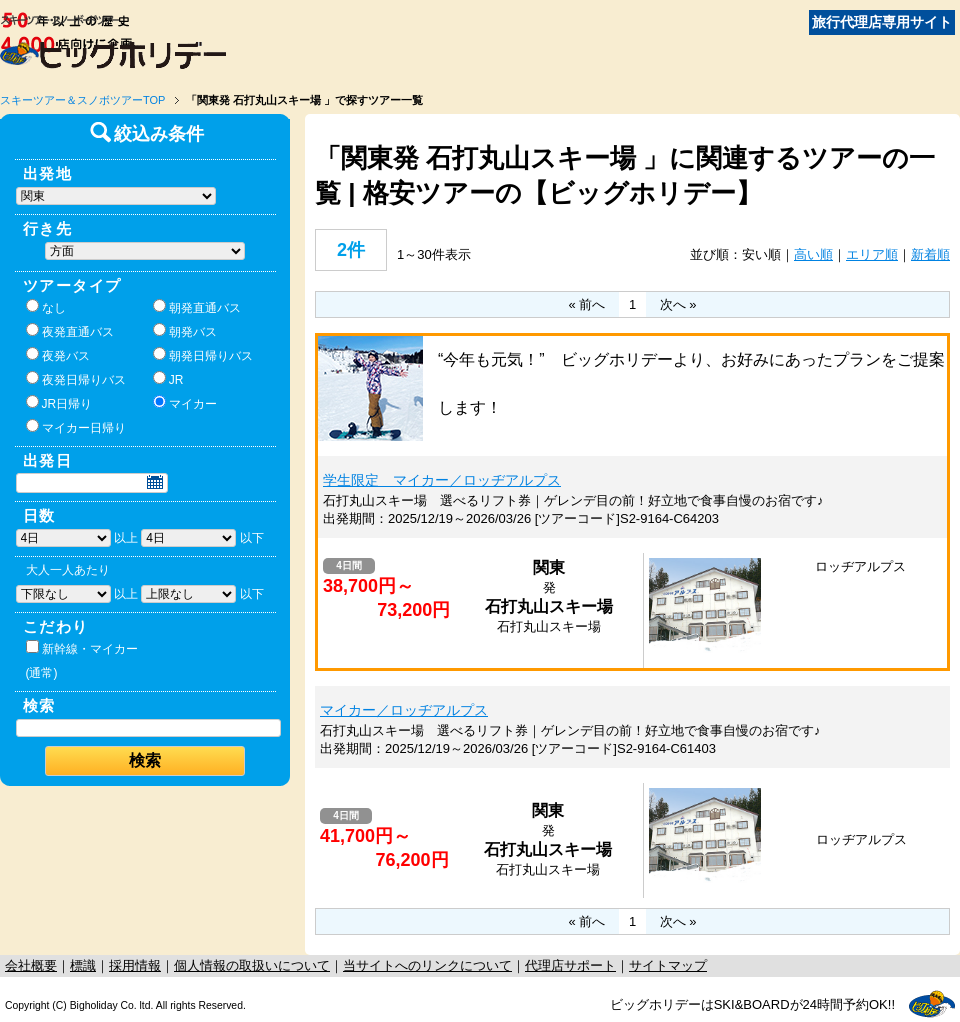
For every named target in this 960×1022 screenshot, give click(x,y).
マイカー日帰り (76, 427)
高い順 (813, 254)
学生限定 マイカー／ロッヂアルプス (442, 480)
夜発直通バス (70, 331)
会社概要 (31, 965)
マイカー (185, 403)
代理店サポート (570, 965)
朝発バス (185, 331)
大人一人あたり (68, 570)
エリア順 (872, 254)
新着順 (930, 254)
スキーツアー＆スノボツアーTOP (82, 100)
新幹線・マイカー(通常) (82, 660)
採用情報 (135, 965)
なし (46, 307)
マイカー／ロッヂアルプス (404, 710)
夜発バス (58, 355)
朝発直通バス (197, 307)
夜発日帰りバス (76, 379)
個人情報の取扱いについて (252, 965)
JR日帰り (59, 403)
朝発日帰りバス (203, 355)
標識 (83, 965)
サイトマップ (668, 965)
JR (168, 379)
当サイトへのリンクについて (427, 965)
